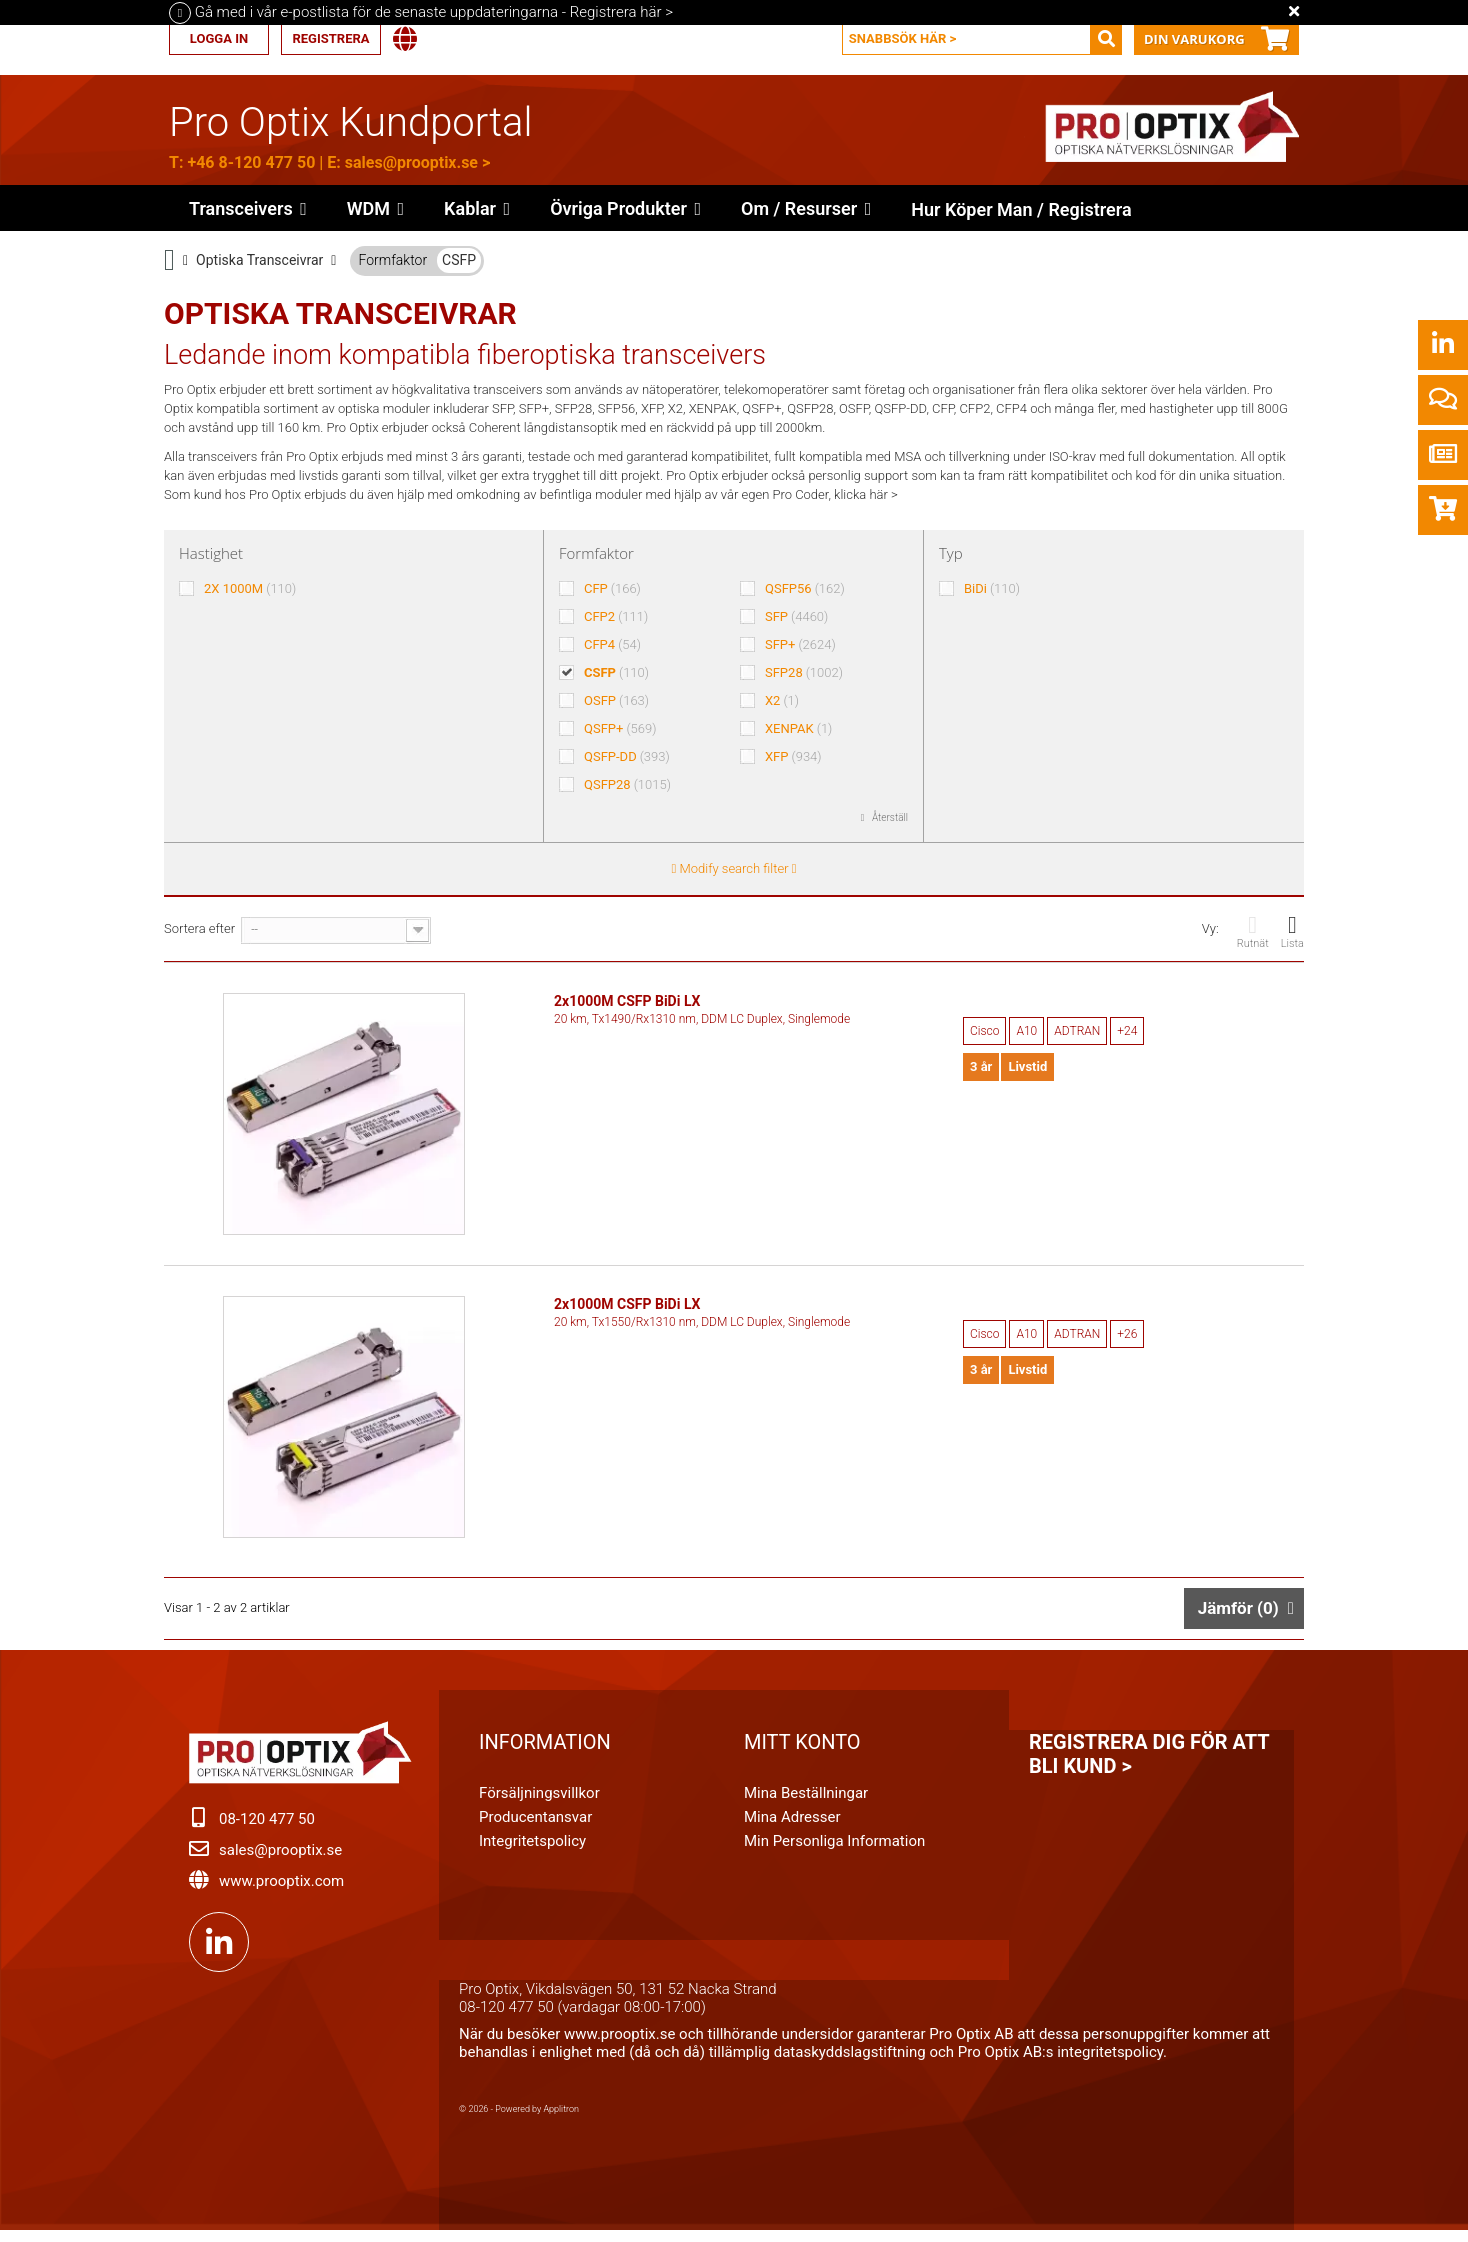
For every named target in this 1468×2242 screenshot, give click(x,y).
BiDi (992, 588)
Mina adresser (792, 1825)
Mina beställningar (806, 1801)
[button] (625, 208)
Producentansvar (535, 1825)
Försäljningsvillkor (539, 1801)
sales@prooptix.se (411, 162)
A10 (1026, 1031)
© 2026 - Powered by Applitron (519, 2117)
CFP (612, 588)
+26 (1127, 1338)
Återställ (889, 817)
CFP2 (616, 616)
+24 (1127, 1031)
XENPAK (798, 728)
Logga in (219, 38)
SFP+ (800, 644)
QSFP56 (805, 588)
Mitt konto (802, 1750)
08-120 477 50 (267, 1827)
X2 (782, 700)
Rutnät (1253, 931)
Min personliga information (834, 1849)
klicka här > (866, 494)
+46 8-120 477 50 (251, 162)
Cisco (984, 1031)
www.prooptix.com (281, 1889)
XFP (793, 756)
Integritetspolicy (532, 1849)
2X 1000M (250, 588)
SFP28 (804, 672)
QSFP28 (627, 784)
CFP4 (612, 644)
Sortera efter (199, 928)
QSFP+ (620, 728)
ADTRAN (1077, 1031)
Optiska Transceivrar (259, 260)
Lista (1292, 931)
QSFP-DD (627, 756)
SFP (796, 616)
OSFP (616, 700)
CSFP (459, 260)
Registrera (330, 38)
